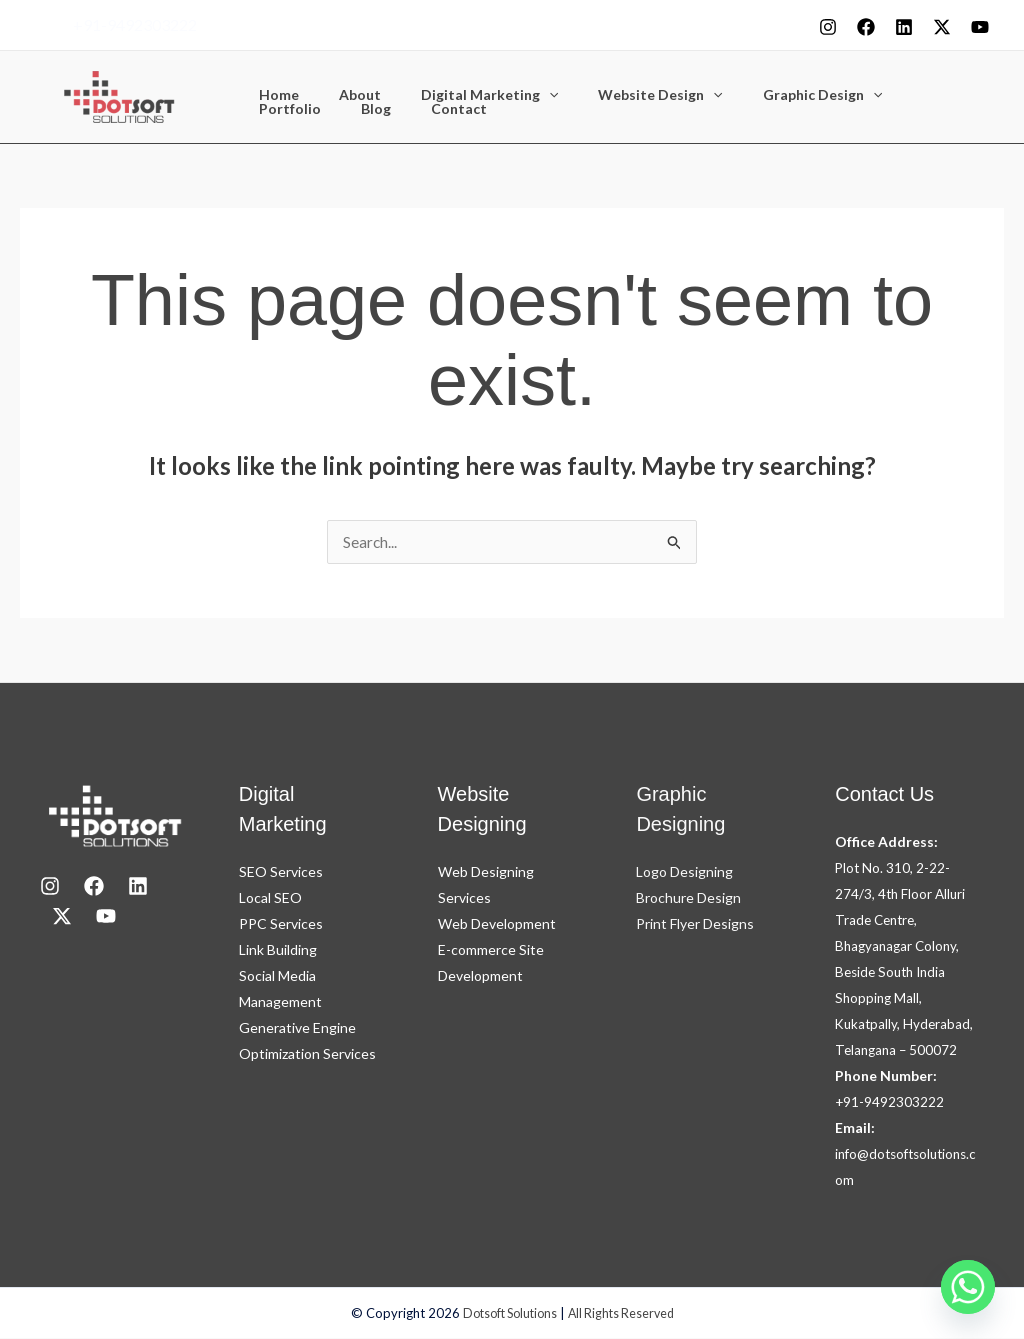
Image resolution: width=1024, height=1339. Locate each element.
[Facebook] (866, 27)
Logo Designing (684, 872)
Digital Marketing (459, 95)
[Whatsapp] (968, 1287)
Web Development (497, 924)
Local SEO (270, 898)
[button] (519, 95)
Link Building (278, 950)
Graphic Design (768, 95)
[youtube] (980, 27)
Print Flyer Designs (695, 924)
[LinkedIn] (138, 887)
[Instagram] (828, 27)
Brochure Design (688, 898)
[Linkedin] (904, 27)
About (342, 95)
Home (273, 95)
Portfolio (887, 95)
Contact (339, 109)
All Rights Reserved (625, 1314)
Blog (268, 109)
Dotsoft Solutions (506, 1314)
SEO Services (281, 872)
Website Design (618, 95)
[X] (942, 27)
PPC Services (281, 924)
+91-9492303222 (135, 24)
